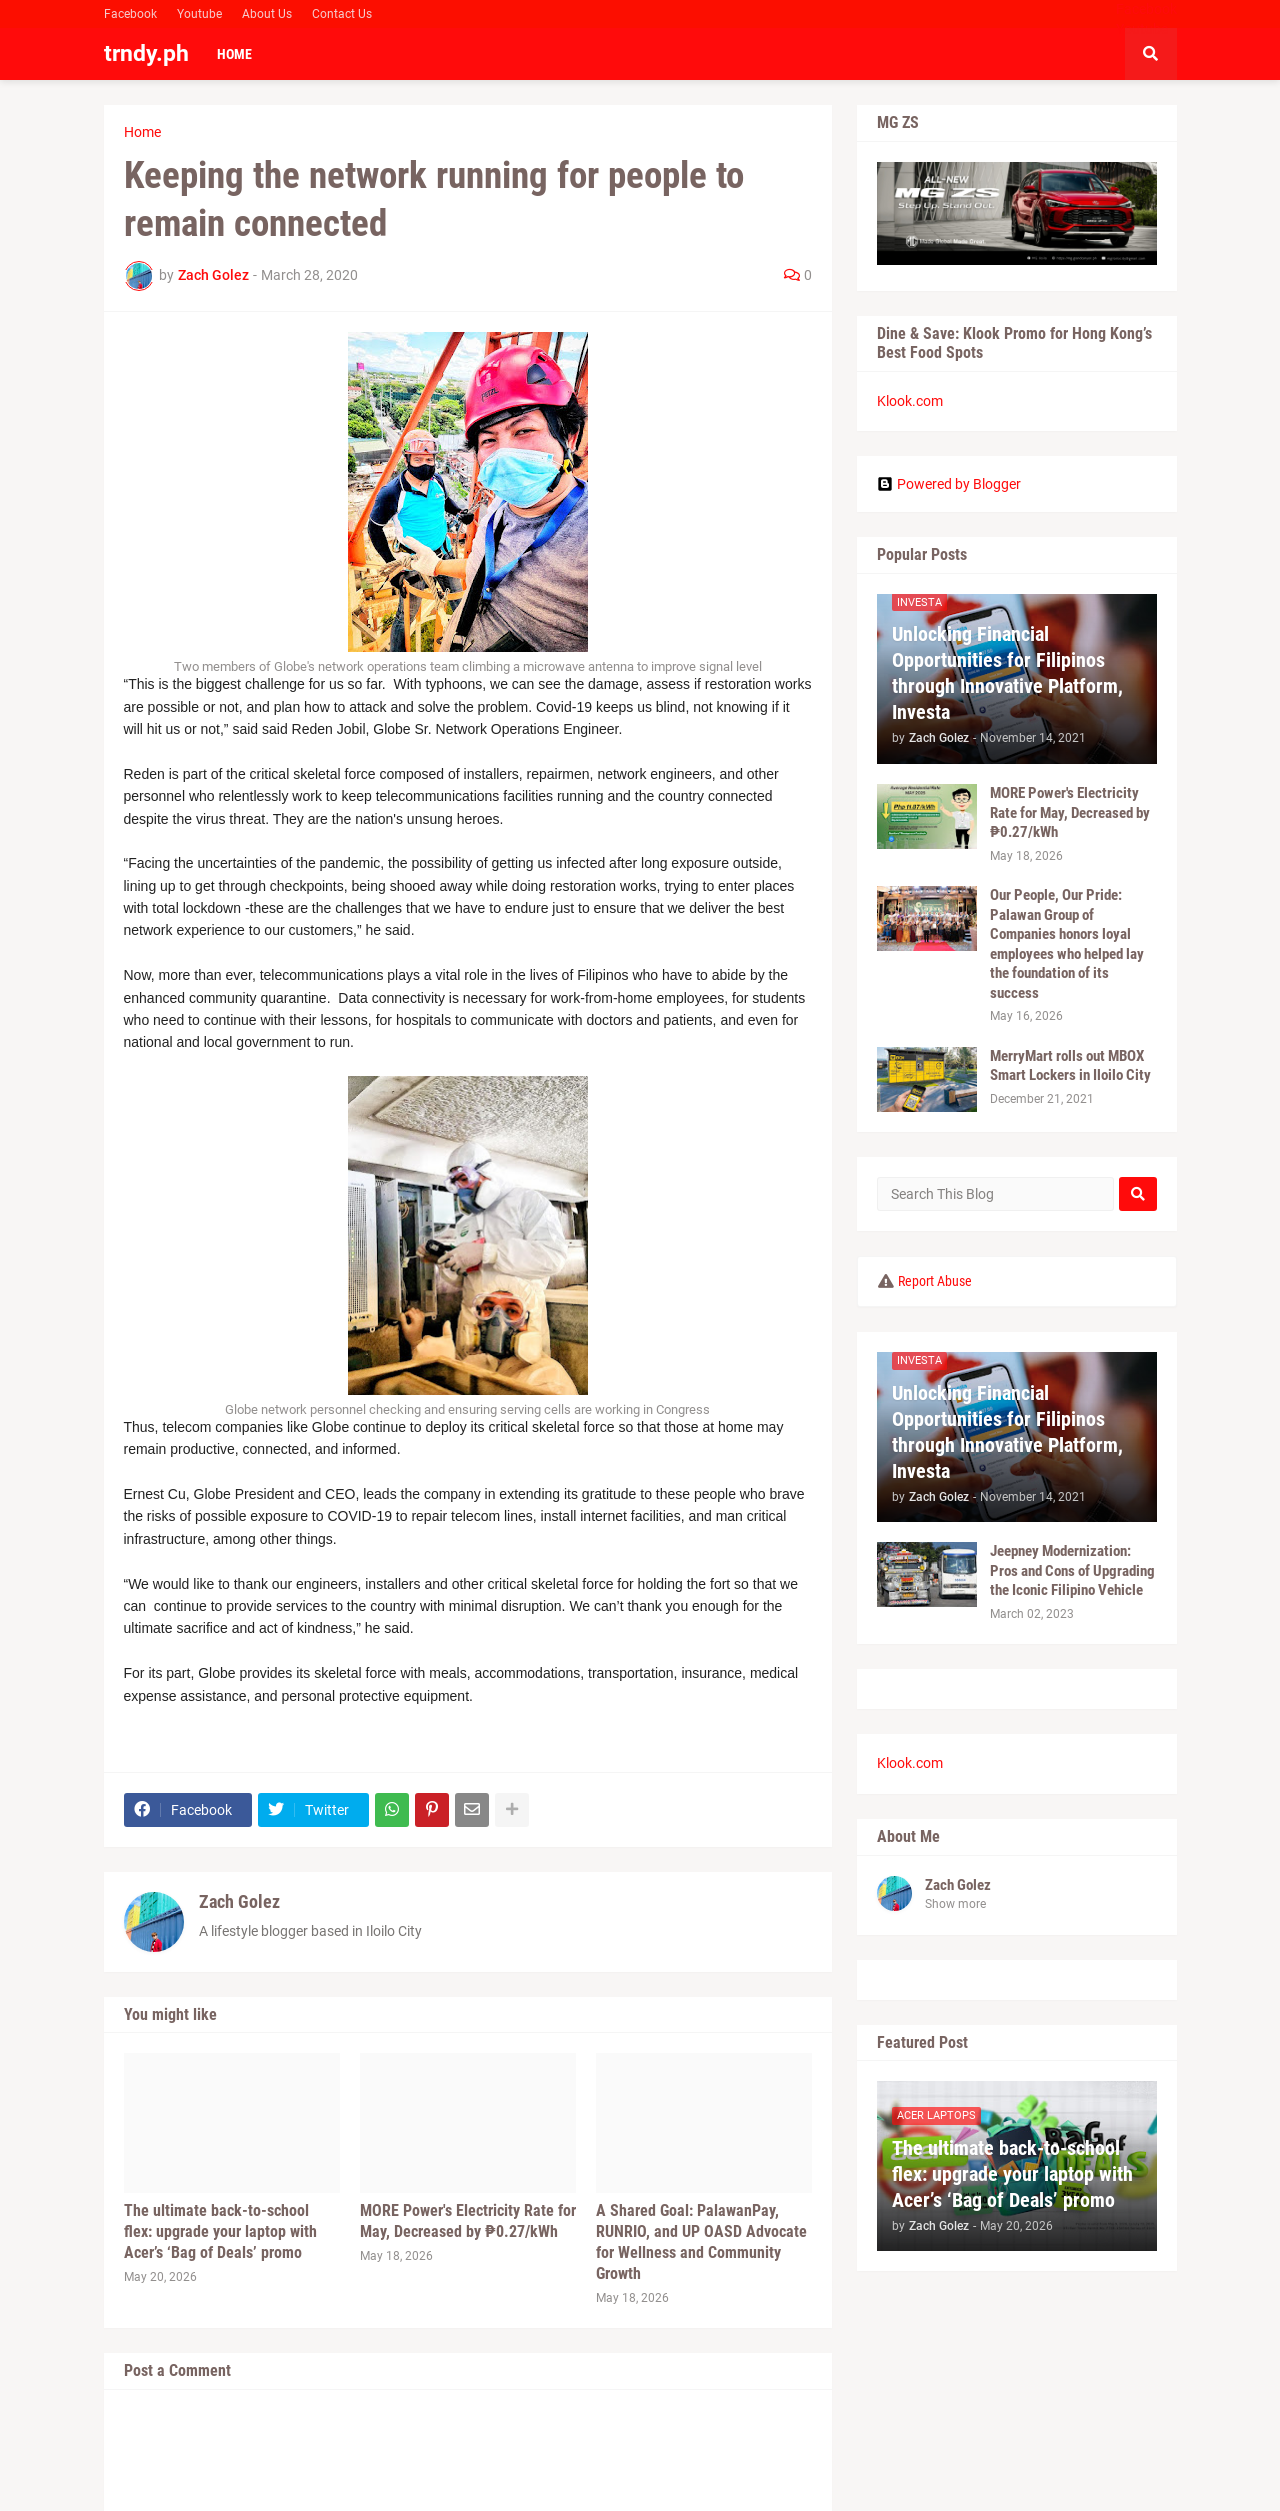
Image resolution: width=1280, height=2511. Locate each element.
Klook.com (910, 401)
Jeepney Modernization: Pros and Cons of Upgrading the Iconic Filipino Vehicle (1072, 1570)
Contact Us (342, 14)
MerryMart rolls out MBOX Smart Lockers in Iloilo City (1070, 1066)
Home (142, 132)
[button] (1151, 54)
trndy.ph (146, 53)
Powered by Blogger (949, 484)
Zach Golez (239, 1901)
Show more (955, 1904)
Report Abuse (935, 1281)
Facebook (130, 14)
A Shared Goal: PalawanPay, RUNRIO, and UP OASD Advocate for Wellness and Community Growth (701, 2241)
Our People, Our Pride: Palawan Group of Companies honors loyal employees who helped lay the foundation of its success (1067, 944)
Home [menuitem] (234, 54)
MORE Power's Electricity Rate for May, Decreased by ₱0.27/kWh (468, 2221)
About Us (267, 14)
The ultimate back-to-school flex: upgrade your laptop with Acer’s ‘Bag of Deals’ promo (220, 2231)
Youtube (199, 14)
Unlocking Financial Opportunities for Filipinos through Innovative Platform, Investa (1007, 673)
